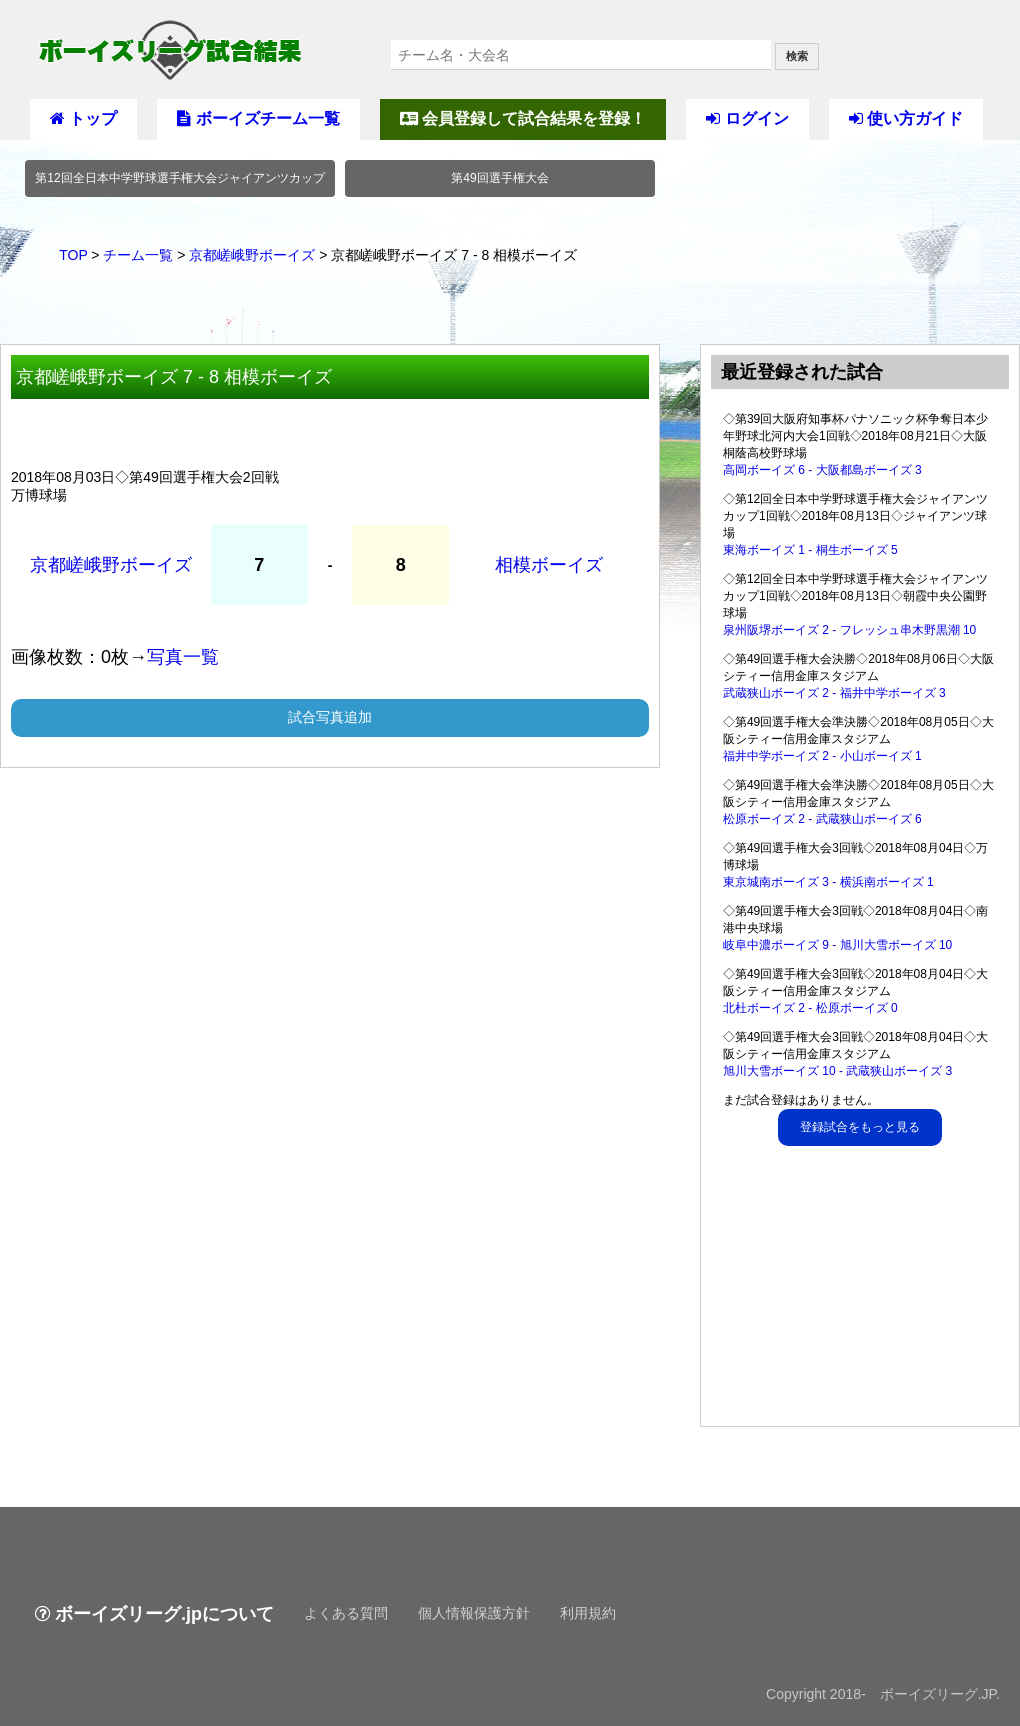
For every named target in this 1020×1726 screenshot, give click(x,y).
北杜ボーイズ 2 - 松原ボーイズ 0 (810, 1008)
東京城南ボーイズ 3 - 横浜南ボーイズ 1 (828, 882)
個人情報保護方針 (474, 1613)
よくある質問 (346, 1613)
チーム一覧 (138, 255)
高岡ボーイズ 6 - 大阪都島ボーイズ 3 (822, 470)
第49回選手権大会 (499, 178)
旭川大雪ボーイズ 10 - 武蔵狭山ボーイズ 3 (837, 1071)
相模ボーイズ (549, 565)
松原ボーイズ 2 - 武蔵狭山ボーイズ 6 (822, 819)
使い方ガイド (906, 118)
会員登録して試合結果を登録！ (523, 118)
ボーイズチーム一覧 (258, 118)
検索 (797, 56)
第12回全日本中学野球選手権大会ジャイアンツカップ (179, 178)
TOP (73, 255)
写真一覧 (183, 657)
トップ (83, 118)
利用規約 (588, 1613)
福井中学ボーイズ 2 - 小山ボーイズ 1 (822, 756)
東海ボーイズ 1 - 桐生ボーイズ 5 (810, 550)
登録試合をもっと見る (860, 1127)
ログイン (747, 118)
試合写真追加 (330, 717)
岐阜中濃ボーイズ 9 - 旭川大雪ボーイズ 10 (837, 945)
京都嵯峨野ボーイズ (252, 255)
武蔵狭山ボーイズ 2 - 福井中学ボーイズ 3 (834, 693)
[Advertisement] (861, 1291)
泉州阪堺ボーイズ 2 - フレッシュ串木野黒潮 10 (849, 630)
